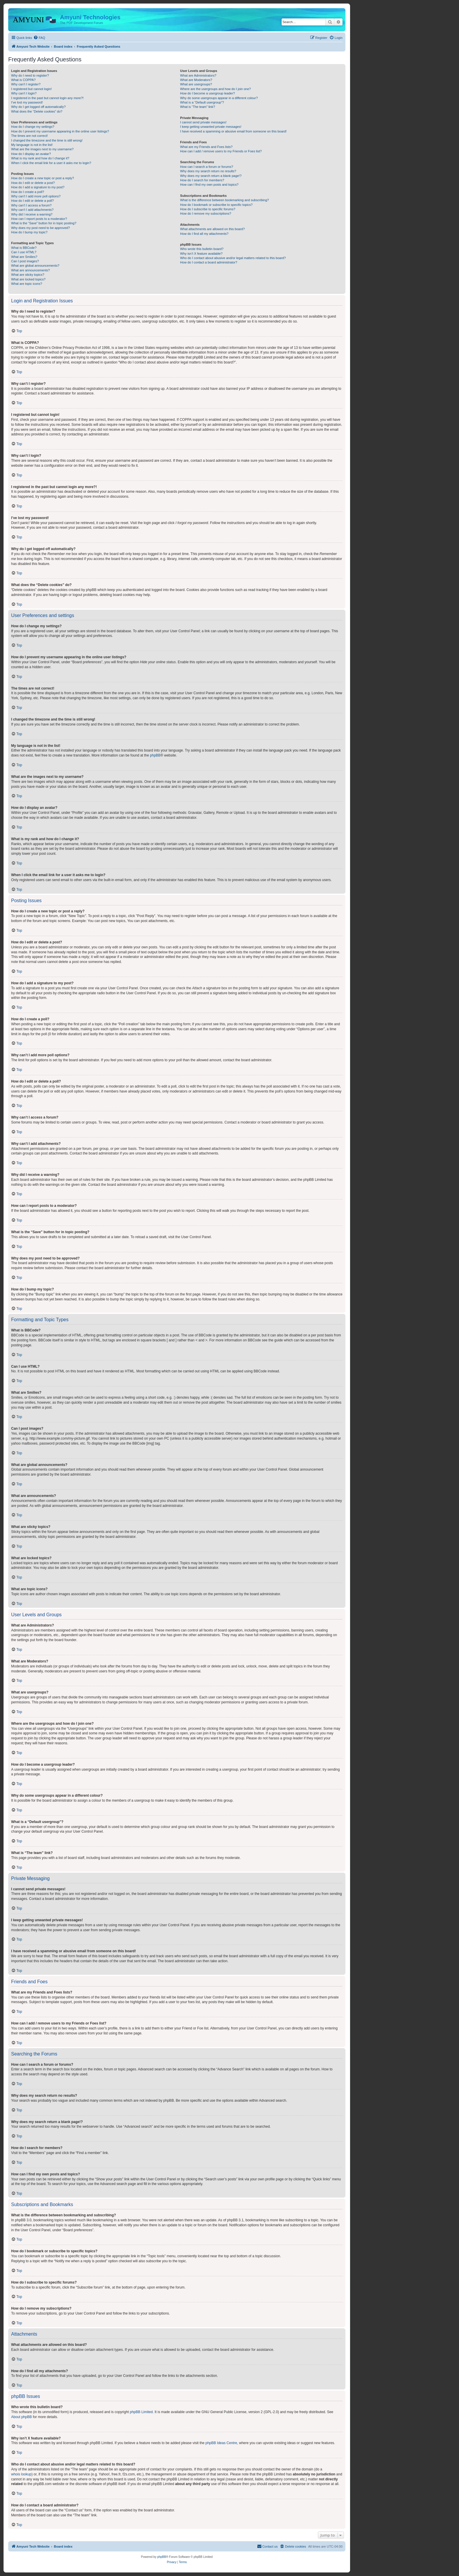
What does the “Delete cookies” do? (36, 111)
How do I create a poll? (27, 192)
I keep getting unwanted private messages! (210, 126)
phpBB (155, 755)
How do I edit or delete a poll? (32, 200)
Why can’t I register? (25, 84)
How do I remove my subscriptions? (205, 213)
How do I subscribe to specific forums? (207, 209)
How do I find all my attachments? (204, 233)
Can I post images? (25, 261)
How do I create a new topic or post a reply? (42, 178)
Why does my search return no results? (208, 171)
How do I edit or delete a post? (33, 183)
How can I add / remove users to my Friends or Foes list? (221, 151)
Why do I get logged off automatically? (38, 106)
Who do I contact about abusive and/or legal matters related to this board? (233, 258)
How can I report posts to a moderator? (39, 218)
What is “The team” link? (197, 106)
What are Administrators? (198, 75)
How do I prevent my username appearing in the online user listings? (60, 131)
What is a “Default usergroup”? (202, 102)
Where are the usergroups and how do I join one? (215, 89)
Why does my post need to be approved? (40, 228)
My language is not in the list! (32, 145)
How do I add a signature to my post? (37, 187)
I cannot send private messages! (203, 122)
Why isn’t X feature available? (201, 253)
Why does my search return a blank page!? (211, 176)
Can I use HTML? (23, 252)
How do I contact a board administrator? (208, 262)
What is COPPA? (23, 80)
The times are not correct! (29, 135)
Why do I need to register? (30, 75)
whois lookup (21, 2474)
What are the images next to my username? (42, 149)
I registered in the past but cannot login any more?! (47, 98)
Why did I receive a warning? (31, 214)
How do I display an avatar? (31, 154)
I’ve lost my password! (27, 102)
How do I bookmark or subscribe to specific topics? (216, 204)
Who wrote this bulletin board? (201, 249)
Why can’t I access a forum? (31, 205)
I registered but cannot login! (31, 89)
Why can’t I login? (24, 93)
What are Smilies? (24, 257)
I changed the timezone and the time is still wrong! (47, 140)
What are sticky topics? (27, 274)
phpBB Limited (141, 2412)
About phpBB (21, 2417)
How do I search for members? (202, 180)
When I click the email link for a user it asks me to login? (51, 163)
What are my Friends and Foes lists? (206, 147)
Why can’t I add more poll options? (36, 196)
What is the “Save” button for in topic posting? (43, 223)
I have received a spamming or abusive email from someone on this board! (233, 131)
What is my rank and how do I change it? (40, 158)
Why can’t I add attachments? (32, 209)
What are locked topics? (28, 279)
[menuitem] (39, 37)
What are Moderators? (196, 80)
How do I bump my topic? (29, 232)
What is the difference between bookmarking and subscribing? (224, 200)
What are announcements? (30, 270)
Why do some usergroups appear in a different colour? (219, 98)
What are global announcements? (35, 265)
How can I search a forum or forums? (206, 166)
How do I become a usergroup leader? (207, 93)
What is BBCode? (24, 247)
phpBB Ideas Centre (221, 2443)
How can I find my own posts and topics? (209, 184)
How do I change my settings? (32, 126)
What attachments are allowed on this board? (212, 229)
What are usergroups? (196, 84)
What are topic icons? (26, 283)
